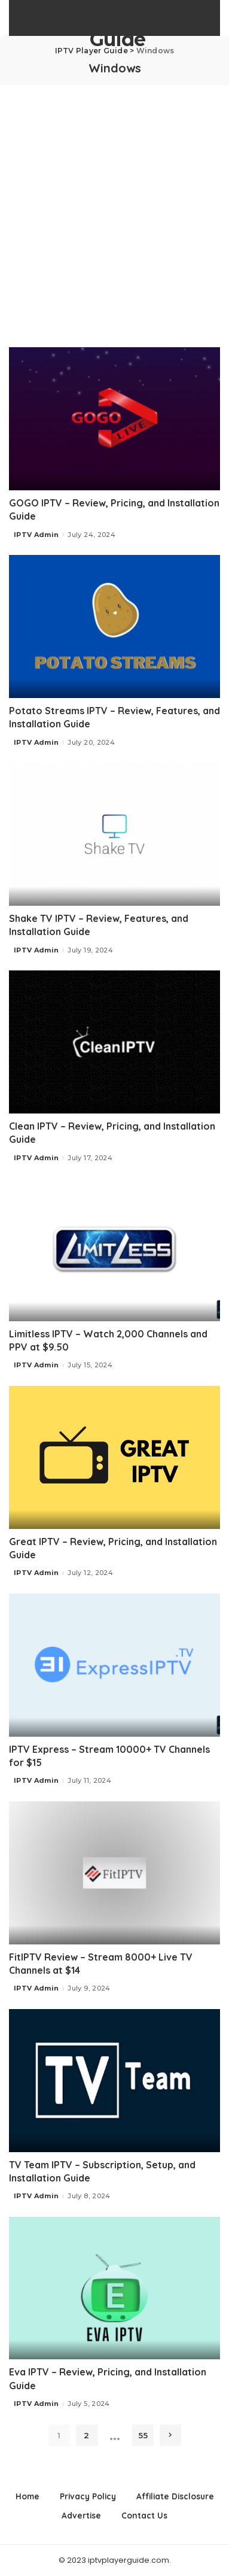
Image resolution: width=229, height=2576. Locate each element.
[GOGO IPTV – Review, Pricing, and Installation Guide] (114, 418)
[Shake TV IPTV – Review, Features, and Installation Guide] (114, 834)
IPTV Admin (36, 534)
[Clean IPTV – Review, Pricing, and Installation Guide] (114, 1041)
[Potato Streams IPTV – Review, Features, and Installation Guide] (114, 626)
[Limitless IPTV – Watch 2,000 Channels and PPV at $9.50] (114, 1249)
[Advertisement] (114, 205)
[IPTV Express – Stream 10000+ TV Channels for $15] (114, 1665)
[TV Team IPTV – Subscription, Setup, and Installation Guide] (114, 2080)
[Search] (213, 18)
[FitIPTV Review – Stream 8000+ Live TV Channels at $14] (114, 1872)
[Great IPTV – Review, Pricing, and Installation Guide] (114, 1457)
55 (143, 2435)
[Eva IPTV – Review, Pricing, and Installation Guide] (114, 2288)
